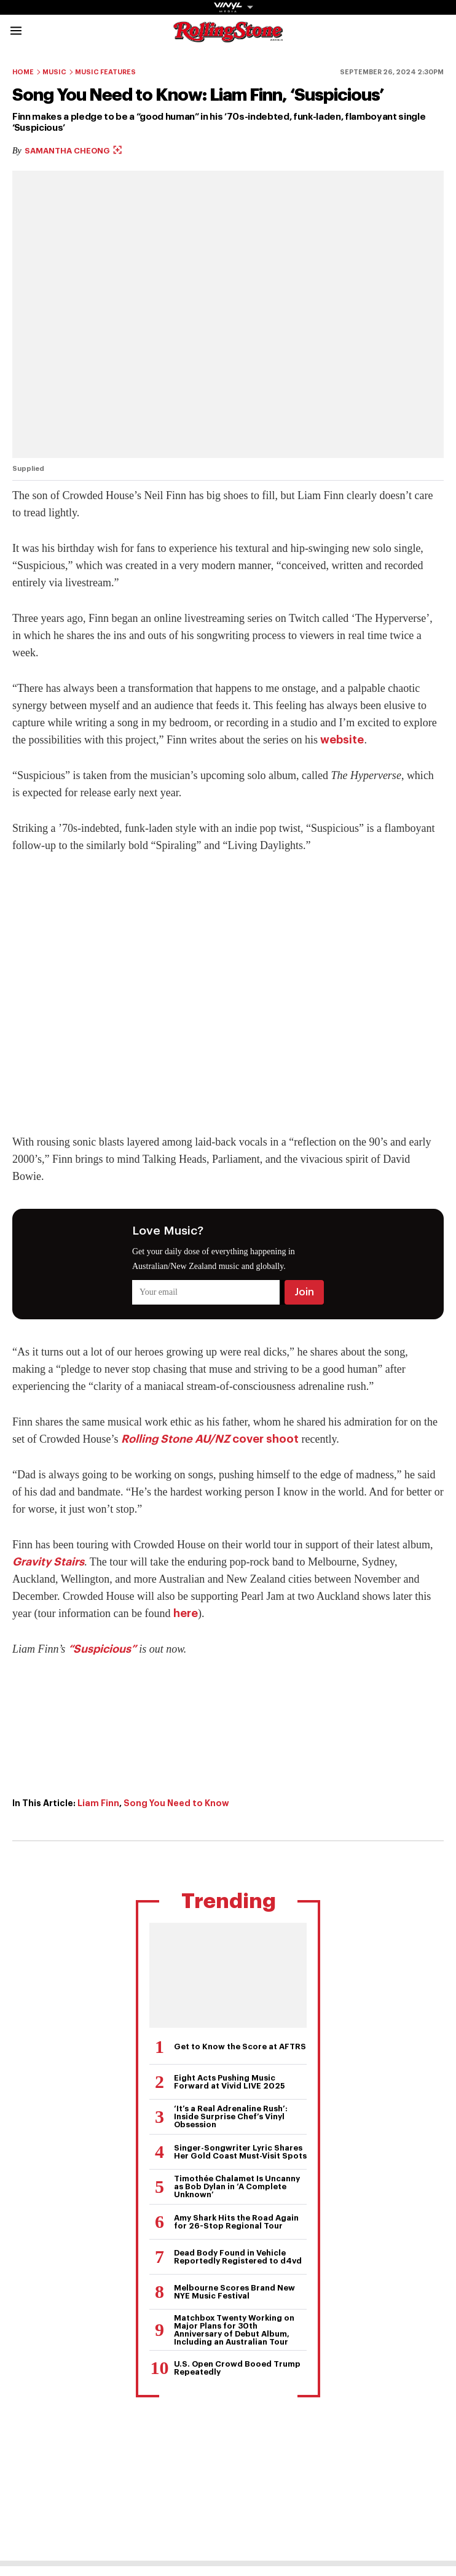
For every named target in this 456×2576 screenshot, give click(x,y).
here (185, 1613)
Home (23, 72)
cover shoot (210, 1439)
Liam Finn (98, 1803)
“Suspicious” (102, 1649)
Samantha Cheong (73, 151)
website (342, 739)
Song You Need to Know (176, 1803)
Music (54, 72)
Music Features (105, 72)
